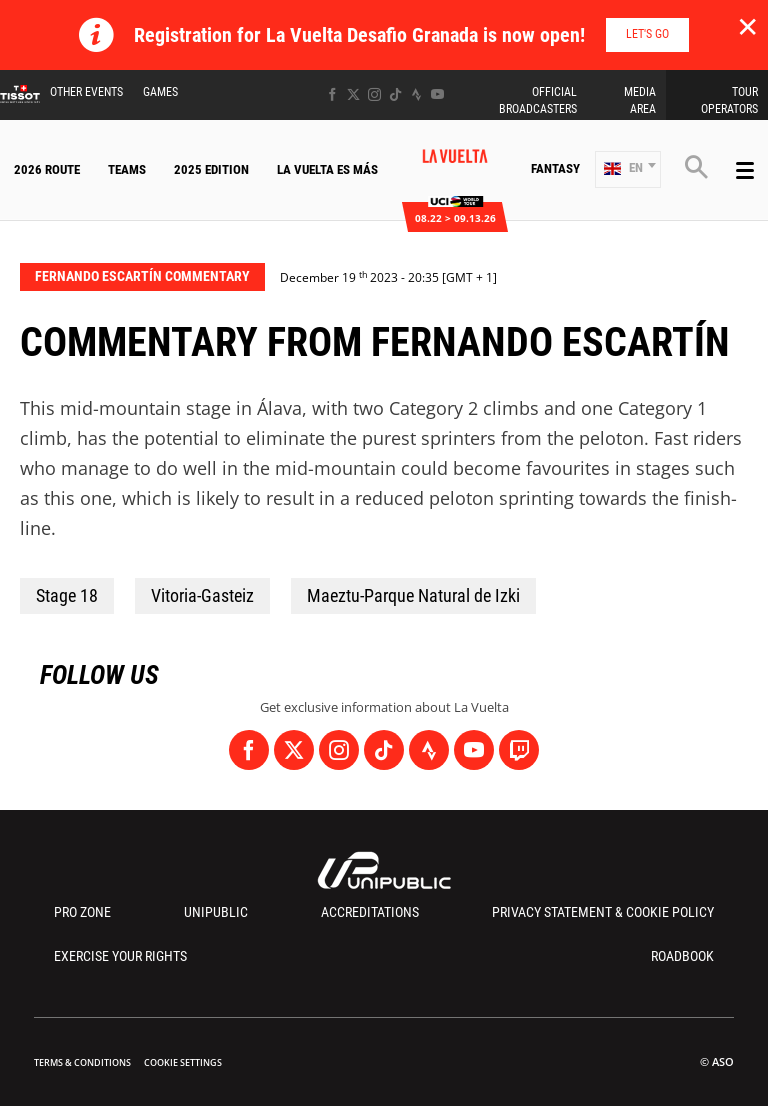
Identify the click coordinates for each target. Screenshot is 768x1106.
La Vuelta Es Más (327, 169)
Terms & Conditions (82, 1062)
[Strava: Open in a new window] (416, 94)
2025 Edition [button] (211, 169)
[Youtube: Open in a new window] (437, 94)
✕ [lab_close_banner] (747, 26)
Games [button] (160, 92)
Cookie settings (183, 1062)
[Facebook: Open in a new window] (332, 94)
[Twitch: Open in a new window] (519, 750)
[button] (628, 169)
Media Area (640, 100)
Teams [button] (127, 169)
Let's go (647, 34)
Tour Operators (729, 100)
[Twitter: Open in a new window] (353, 94)
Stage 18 (67, 595)
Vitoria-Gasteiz (202, 595)
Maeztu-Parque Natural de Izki (413, 595)
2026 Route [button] (47, 169)
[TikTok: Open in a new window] (395, 94)
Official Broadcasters (538, 100)
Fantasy (555, 168)
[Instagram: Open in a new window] (374, 94)
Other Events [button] (86, 92)
